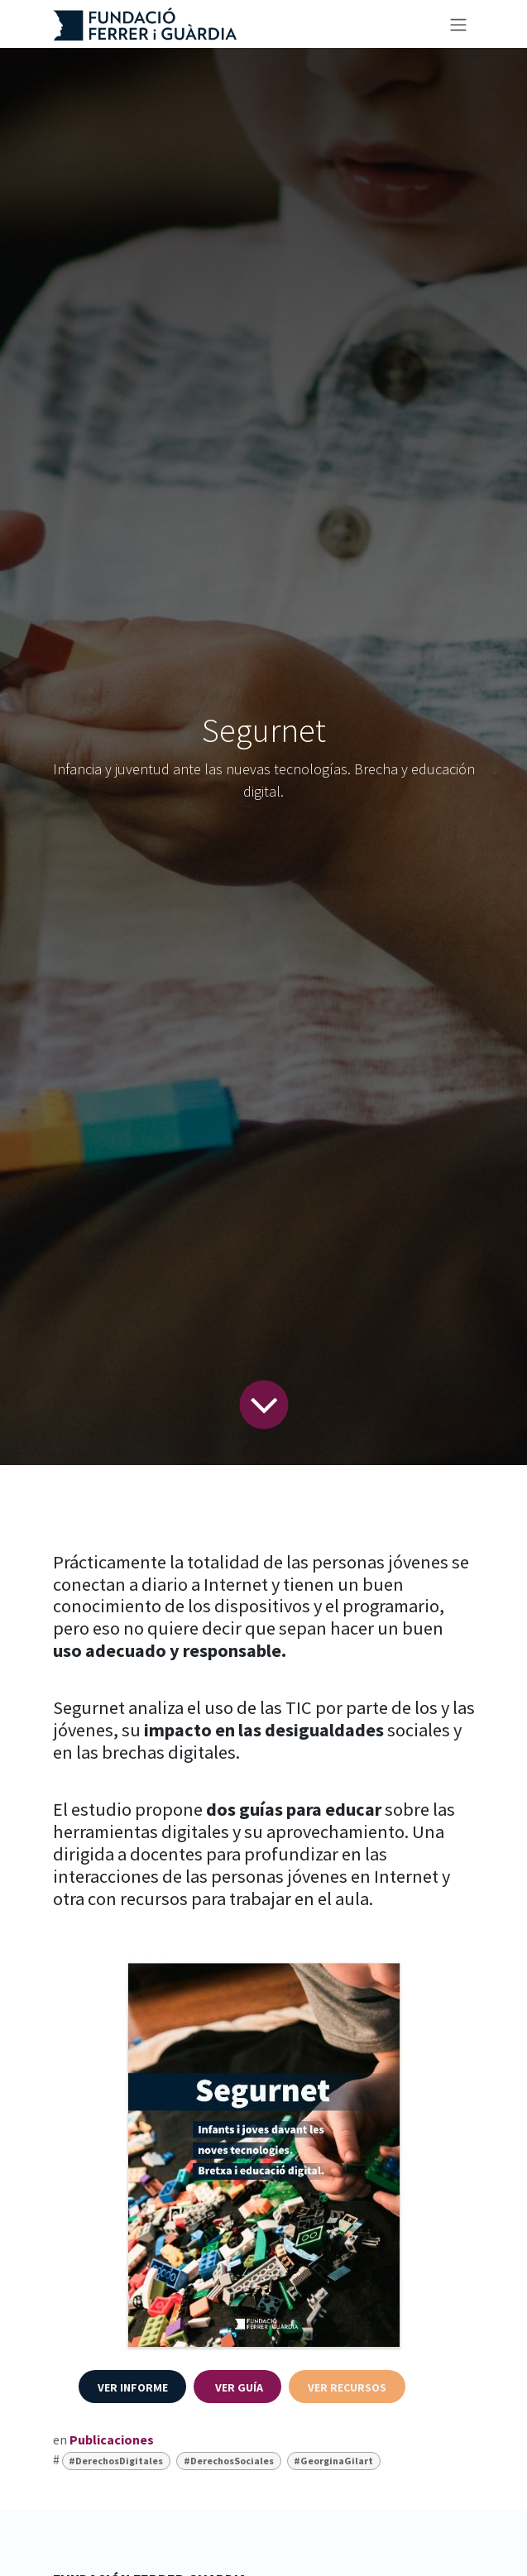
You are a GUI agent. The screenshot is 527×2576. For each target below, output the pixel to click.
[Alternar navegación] (458, 24)
